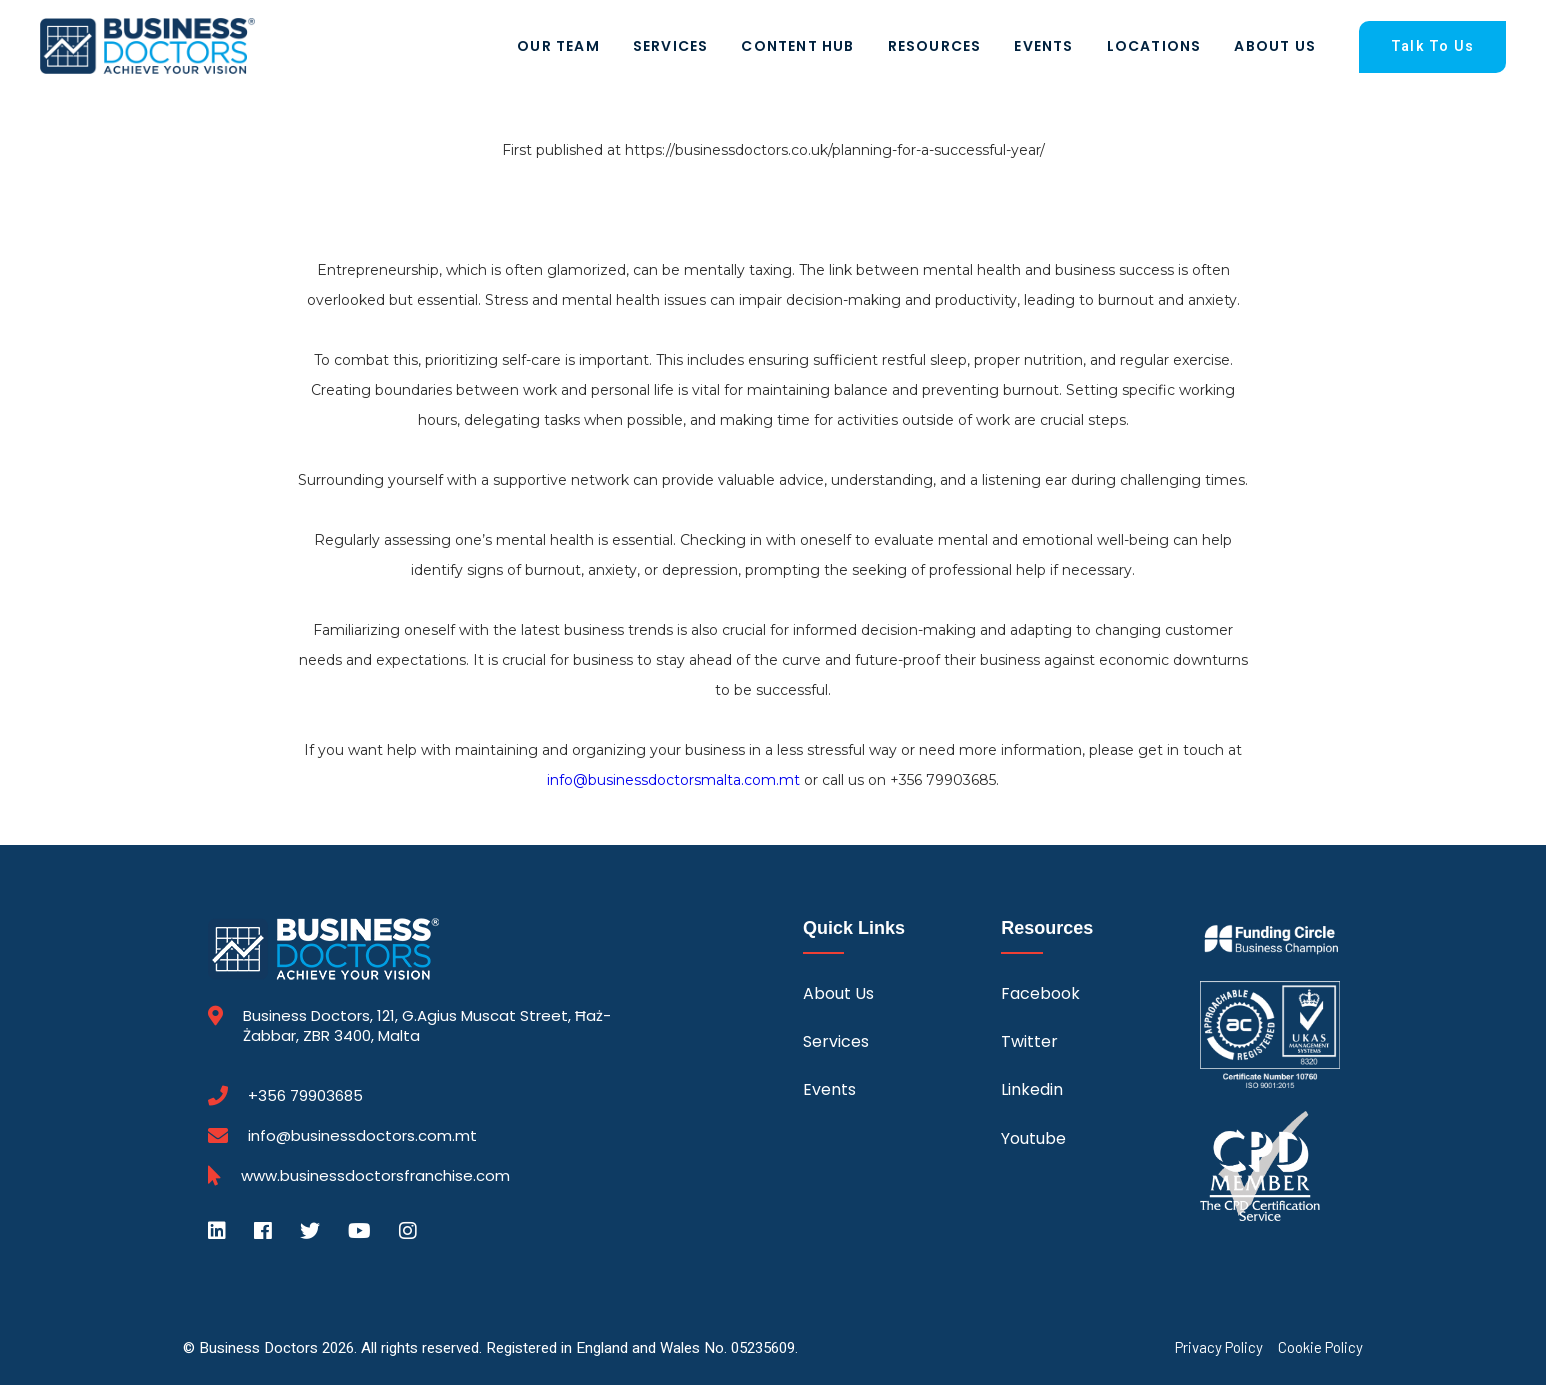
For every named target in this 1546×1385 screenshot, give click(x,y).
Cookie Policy (1320, 1347)
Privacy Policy (1219, 1347)
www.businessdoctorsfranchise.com (375, 1176)
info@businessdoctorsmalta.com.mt (673, 780)
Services (671, 46)
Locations (1154, 46)
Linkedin (1032, 1089)
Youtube (1033, 1138)
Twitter (1029, 1041)
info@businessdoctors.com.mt (362, 1135)
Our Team (558, 46)
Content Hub (797, 46)
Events (1043, 46)
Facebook (1040, 993)
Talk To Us (1432, 46)
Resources (935, 46)
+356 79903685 (305, 1096)
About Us (1275, 46)
